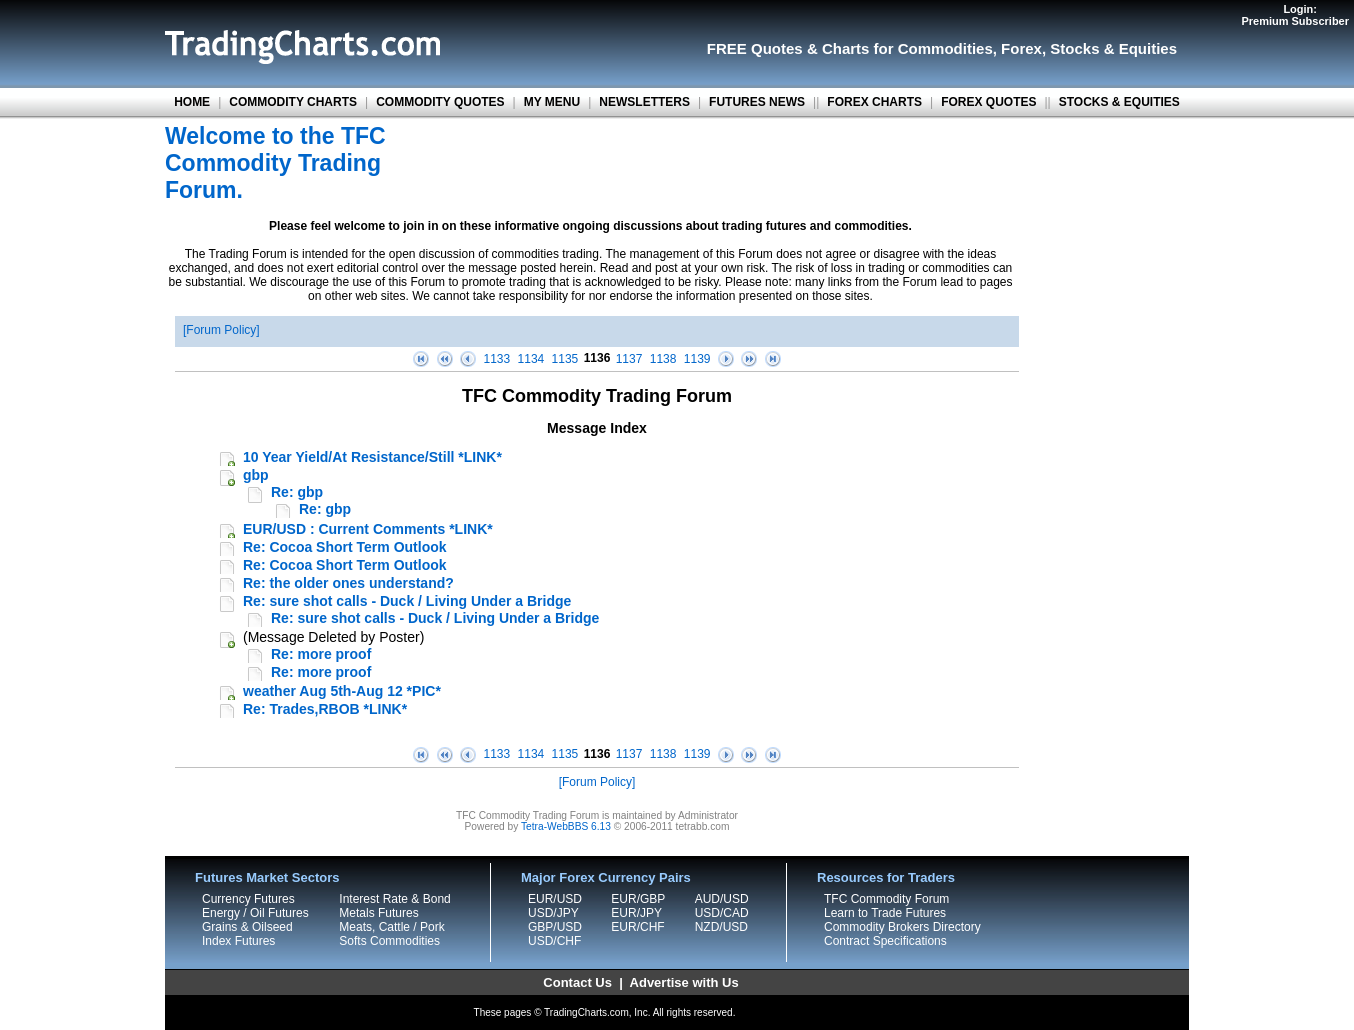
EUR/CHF (637, 927)
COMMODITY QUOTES (440, 102)
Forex (1021, 48)
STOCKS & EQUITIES (1119, 102)
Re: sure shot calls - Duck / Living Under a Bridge (407, 601)
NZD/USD (721, 927)
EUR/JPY (636, 913)
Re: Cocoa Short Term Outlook (345, 547)
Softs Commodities (389, 941)
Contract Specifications (885, 941)
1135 (565, 359)
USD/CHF (554, 941)
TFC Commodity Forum (886, 899)
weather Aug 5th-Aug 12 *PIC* (342, 691)
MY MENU (552, 102)
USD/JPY (553, 913)
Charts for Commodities (907, 48)
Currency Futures (248, 899)
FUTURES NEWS (757, 102)
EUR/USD (555, 899)
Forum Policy (221, 330)
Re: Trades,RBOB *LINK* (325, 709)
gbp (256, 475)
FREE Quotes (755, 48)
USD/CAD (722, 913)
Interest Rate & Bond (394, 899)
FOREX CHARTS (874, 102)
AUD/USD (722, 899)
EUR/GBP (638, 899)
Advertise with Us (684, 982)
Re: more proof (321, 654)
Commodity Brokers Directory (902, 927)
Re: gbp (297, 492)
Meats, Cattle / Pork (391, 927)
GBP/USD (555, 927)
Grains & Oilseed (247, 927)
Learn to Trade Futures (885, 913)
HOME (192, 102)
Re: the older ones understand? (348, 583)
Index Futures (238, 941)
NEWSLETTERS (644, 102)
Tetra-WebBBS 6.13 (566, 826)
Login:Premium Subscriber (1295, 15)
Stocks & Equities (1113, 48)
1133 (497, 359)
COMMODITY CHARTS (293, 102)
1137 (629, 359)
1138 (663, 359)
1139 (697, 359)
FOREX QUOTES (988, 102)
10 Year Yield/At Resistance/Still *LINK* (372, 457)
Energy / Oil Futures (255, 913)
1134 (531, 359)
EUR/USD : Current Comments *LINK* (368, 529)
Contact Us (577, 982)
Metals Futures (378, 913)
